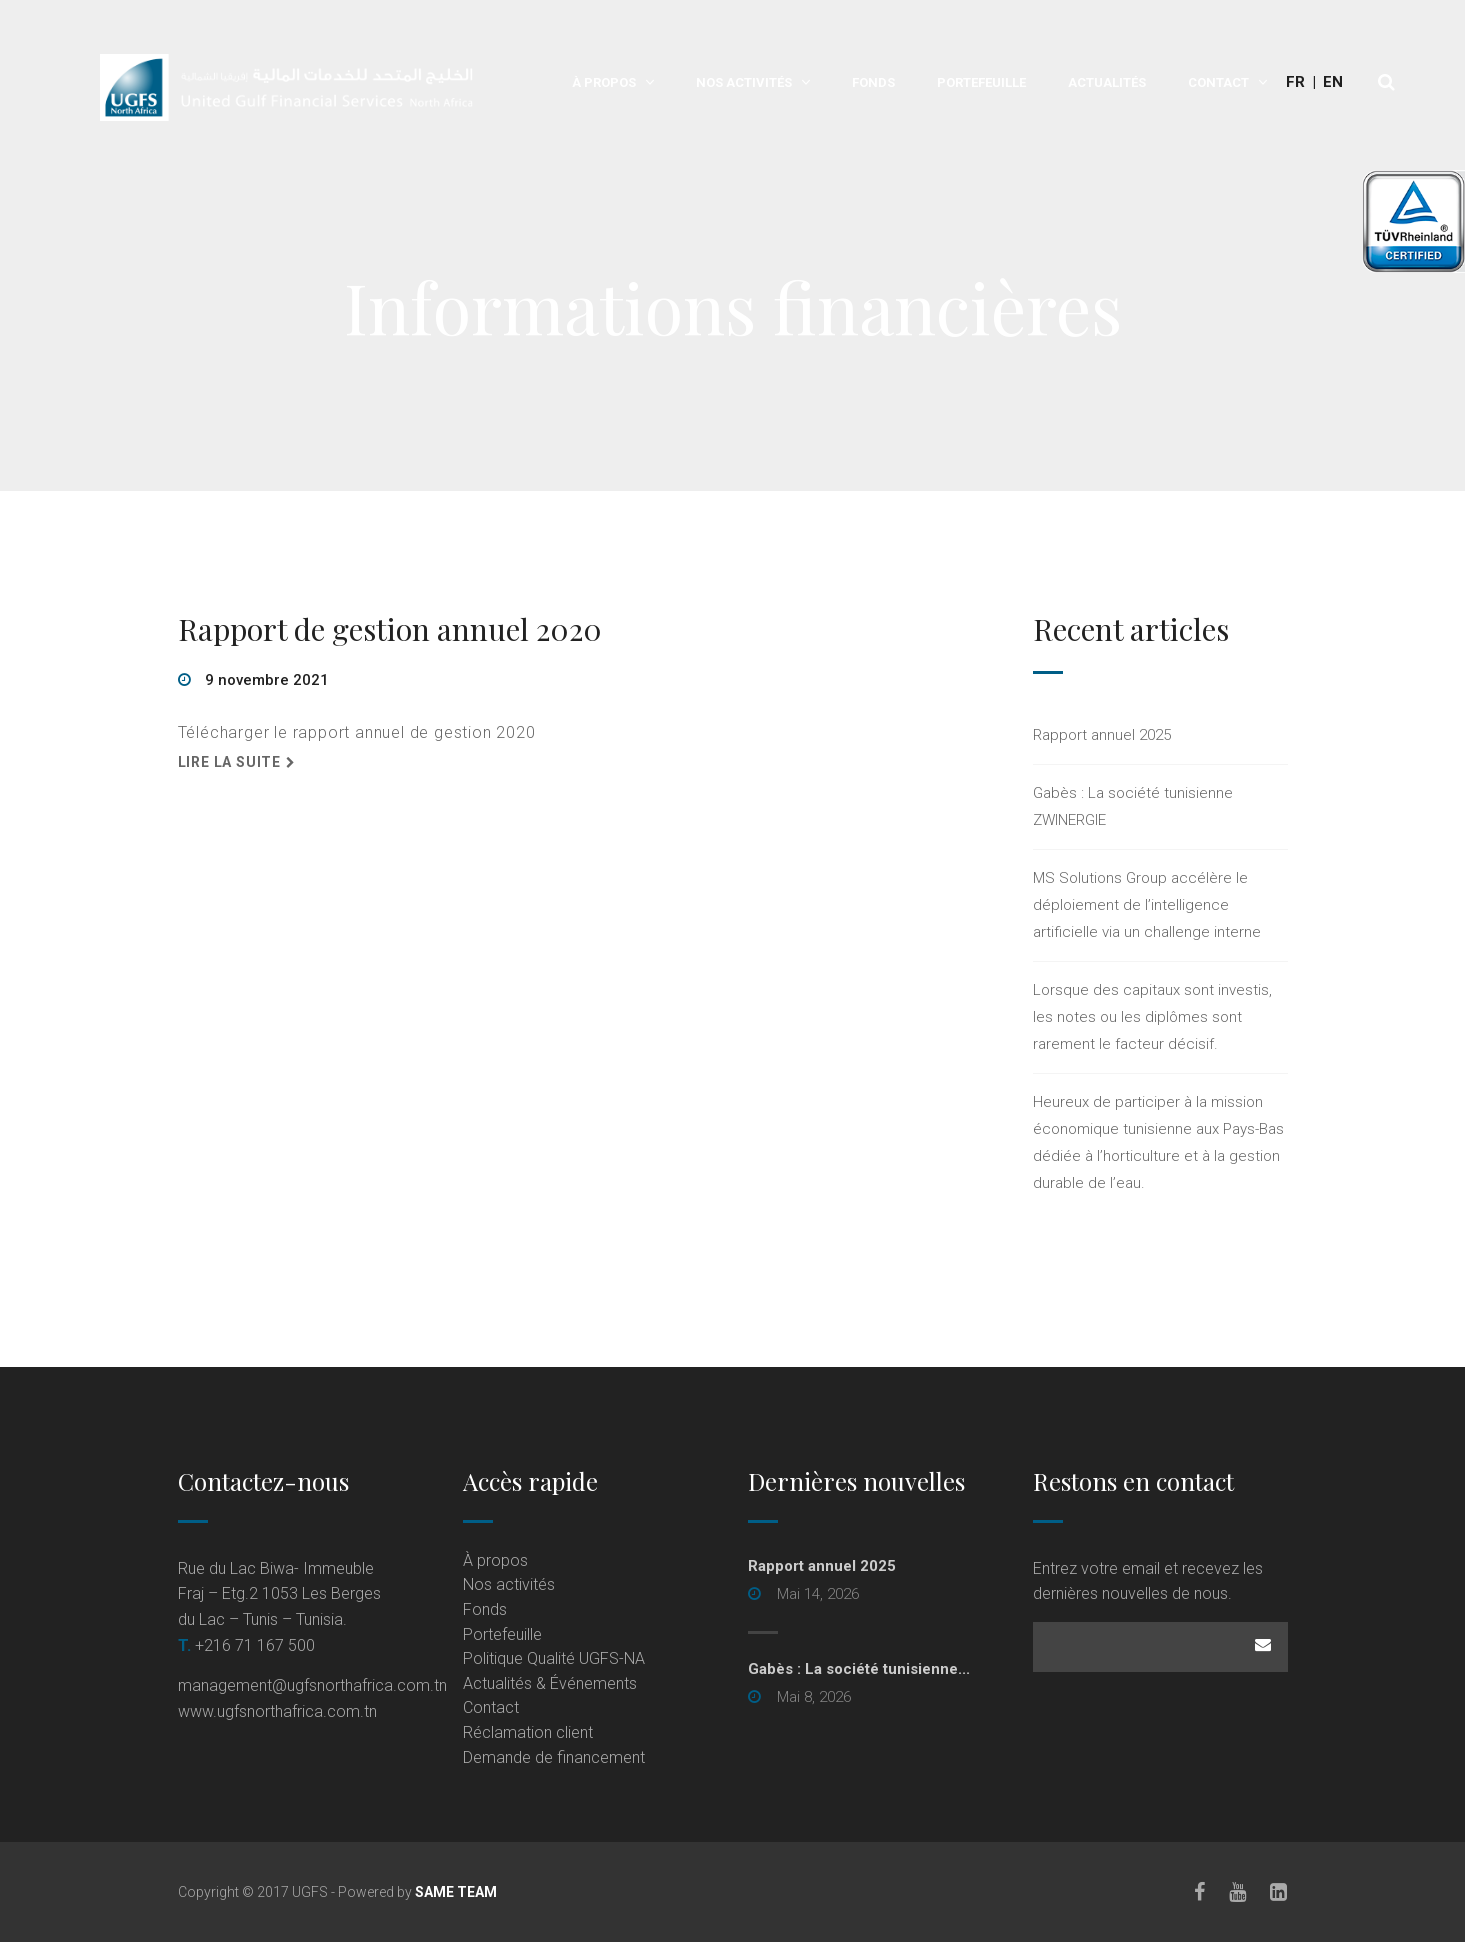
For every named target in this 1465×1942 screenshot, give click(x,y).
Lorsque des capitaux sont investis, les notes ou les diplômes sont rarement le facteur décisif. (1152, 1017)
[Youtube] (1238, 1892)
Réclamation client (528, 1732)
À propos (604, 82)
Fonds (873, 82)
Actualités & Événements (550, 1683)
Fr (1295, 82)
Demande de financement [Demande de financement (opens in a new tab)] (554, 1757)
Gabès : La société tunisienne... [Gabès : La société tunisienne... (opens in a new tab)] (859, 1669)
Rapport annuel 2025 (1102, 735)
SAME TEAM (456, 1892)
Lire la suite (229, 762)
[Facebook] (1200, 1892)
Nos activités (744, 82)
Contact (1218, 82)
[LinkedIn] (1279, 1892)
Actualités (1107, 82)
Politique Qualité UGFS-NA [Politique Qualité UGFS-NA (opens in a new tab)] (554, 1658)
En (1333, 82)
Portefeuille (981, 82)
